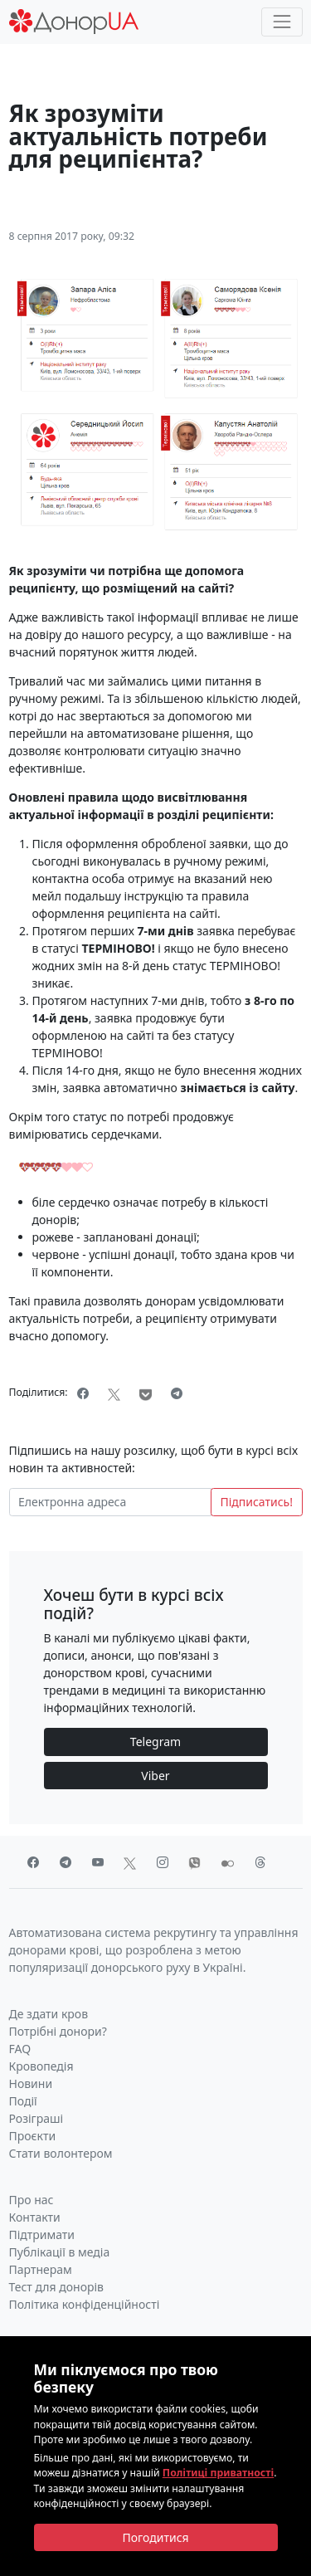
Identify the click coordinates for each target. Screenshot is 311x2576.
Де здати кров (49, 2014)
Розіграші (36, 2118)
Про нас (31, 2200)
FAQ (20, 2048)
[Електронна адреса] (110, 1502)
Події (23, 2101)
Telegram (155, 1741)
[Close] (156, 2538)
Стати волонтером (61, 2153)
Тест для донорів (56, 2287)
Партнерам (40, 2269)
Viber (155, 1775)
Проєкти (32, 2136)
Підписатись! (256, 1502)
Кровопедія (41, 2066)
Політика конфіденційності (84, 2304)
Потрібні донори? (58, 2031)
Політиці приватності (218, 2473)
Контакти (35, 2217)
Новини (31, 2083)
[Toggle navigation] (281, 22)
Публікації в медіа (59, 2252)
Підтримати (42, 2234)
